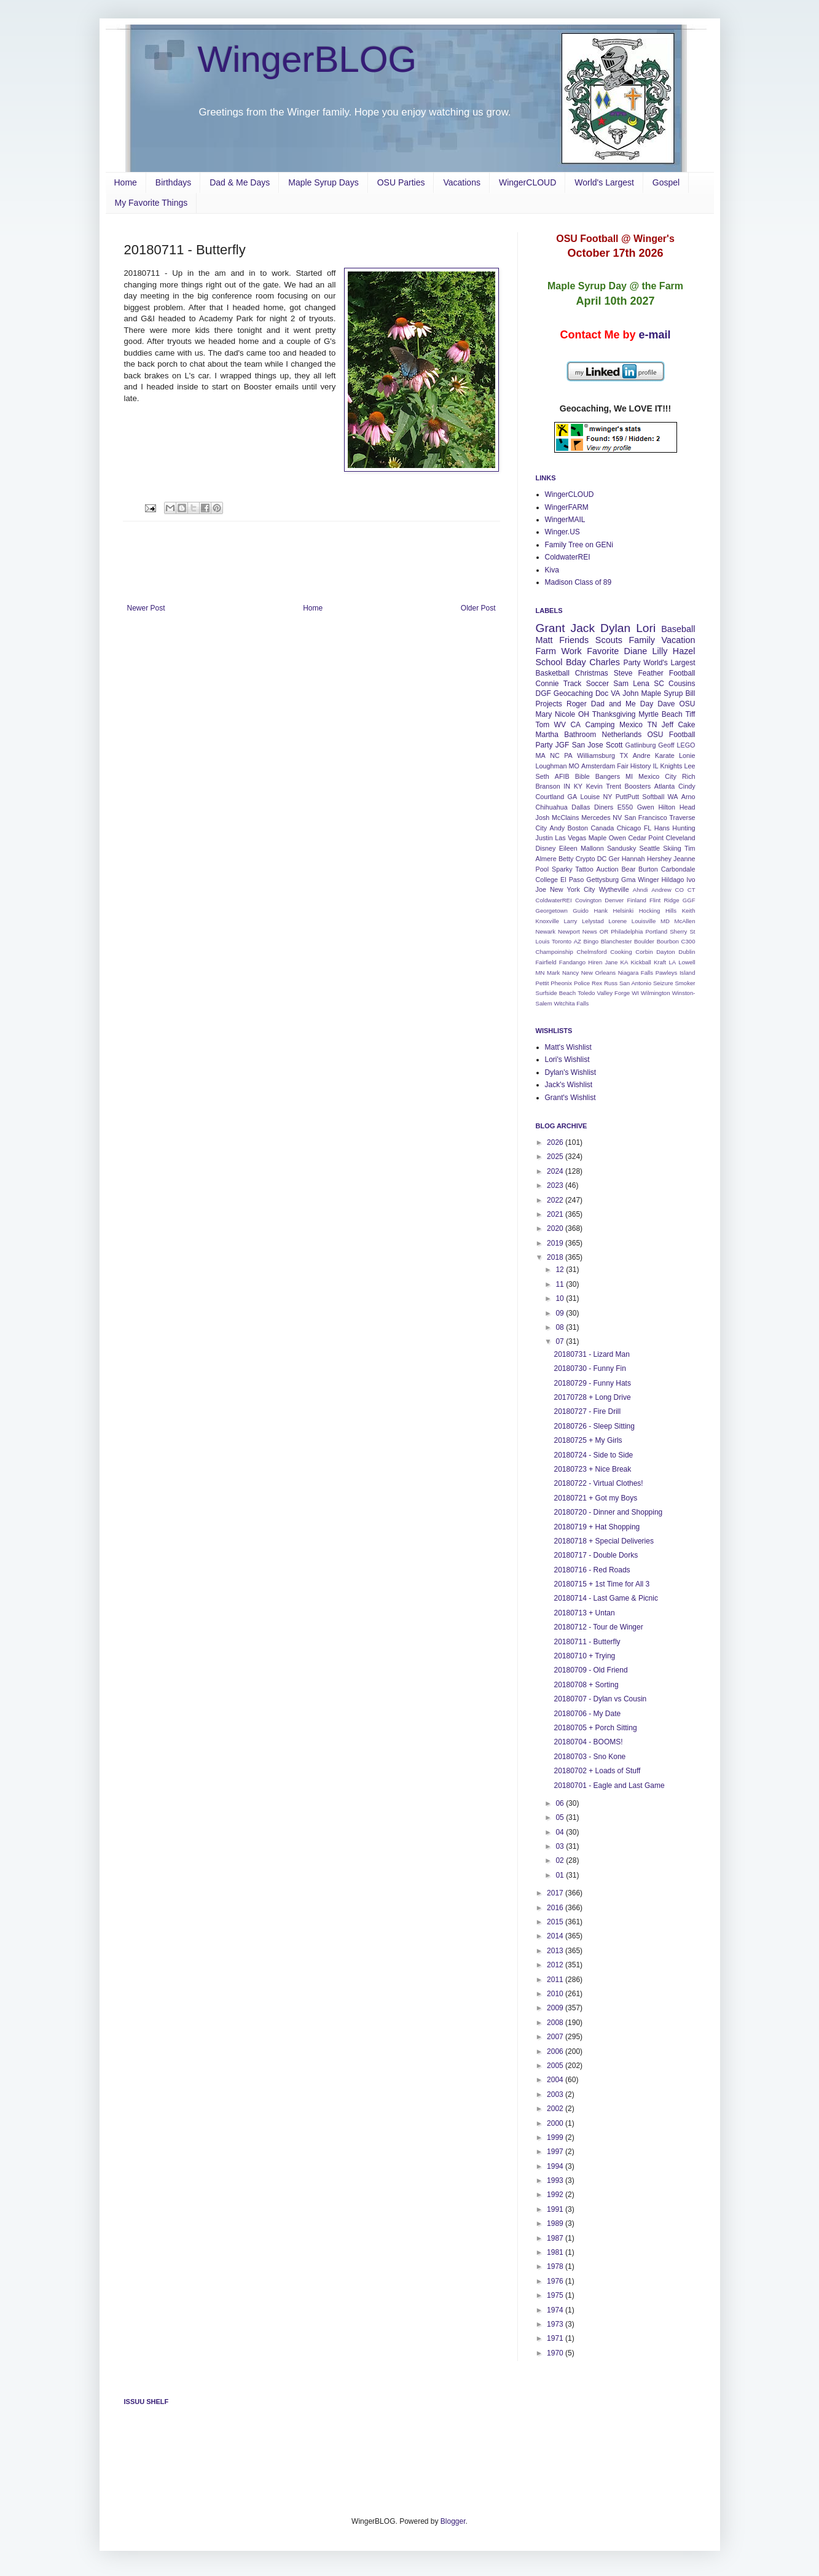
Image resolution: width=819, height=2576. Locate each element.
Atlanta (664, 786)
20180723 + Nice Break (592, 1469)
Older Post (478, 608)
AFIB (562, 776)
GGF (689, 900)
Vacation (679, 640)
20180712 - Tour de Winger (598, 1627)
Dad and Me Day (622, 704)
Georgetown (552, 910)
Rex (597, 983)
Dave (666, 704)
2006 (556, 2051)
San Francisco (645, 817)
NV (617, 817)
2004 (556, 2079)
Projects (549, 704)
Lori (646, 628)
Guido (581, 910)
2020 (556, 1228)
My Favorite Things (151, 203)
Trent (613, 786)
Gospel (666, 182)
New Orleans (598, 972)
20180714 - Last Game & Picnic (605, 1598)
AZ (577, 941)
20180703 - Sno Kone (589, 1756)
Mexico (631, 724)
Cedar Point (646, 837)
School (549, 662)
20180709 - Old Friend (590, 1670)
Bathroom (580, 734)
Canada (602, 828)
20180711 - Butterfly (587, 1641)
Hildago (673, 879)
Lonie (687, 755)
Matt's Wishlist (568, 1047)
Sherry (678, 931)
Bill (690, 693)
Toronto (561, 941)
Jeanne (684, 858)
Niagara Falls (635, 972)
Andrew (661, 889)
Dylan (615, 628)
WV (560, 724)
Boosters (638, 786)
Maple (597, 837)
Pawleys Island (676, 972)
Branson (548, 786)
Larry (571, 921)
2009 (556, 2008)
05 (560, 1817)
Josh (543, 817)
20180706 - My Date (587, 1713)
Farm (546, 651)
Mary (544, 714)
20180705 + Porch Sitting (595, 1727)
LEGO (686, 745)
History (640, 766)
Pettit (542, 983)
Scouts (608, 640)
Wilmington (655, 992)
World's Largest (604, 182)
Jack (583, 628)
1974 (556, 2310)
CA (575, 724)
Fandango (572, 962)
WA (673, 796)
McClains (565, 817)
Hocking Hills (657, 910)
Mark (553, 972)
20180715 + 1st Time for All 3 (601, 1584)
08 (560, 1327)
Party (631, 662)
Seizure (663, 983)
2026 (556, 1142)
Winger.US (562, 532)
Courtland (550, 796)
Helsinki (623, 910)
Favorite (603, 651)
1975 (556, 2295)
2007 (556, 2036)
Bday (576, 662)
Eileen (568, 848)
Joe (541, 889)
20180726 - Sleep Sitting (594, 1426)
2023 (556, 1185)
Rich (689, 776)
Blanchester (616, 941)
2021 (556, 1214)
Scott (614, 745)
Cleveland (681, 837)
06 (560, 1803)
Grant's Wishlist (570, 1097)
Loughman (551, 766)
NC (555, 755)
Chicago (629, 828)
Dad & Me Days (240, 182)
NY (607, 796)
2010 (556, 1993)
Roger (576, 704)
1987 (556, 2238)
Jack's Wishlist (569, 1084)
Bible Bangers (597, 776)
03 (560, 1846)
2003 (556, 2094)
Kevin (594, 786)
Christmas (591, 673)
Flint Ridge (664, 900)
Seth (542, 776)
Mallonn (592, 848)
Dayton (665, 951)
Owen (617, 837)
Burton (648, 869)
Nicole (565, 714)
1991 (556, 2209)
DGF (543, 693)
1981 (556, 2252)
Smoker (685, 983)
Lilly (660, 651)
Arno (688, 796)
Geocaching (573, 693)
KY (578, 786)
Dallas (580, 807)
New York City (572, 889)
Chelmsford (592, 951)
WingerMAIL (565, 519)
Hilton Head (677, 807)
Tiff (690, 714)
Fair (623, 766)
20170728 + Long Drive (592, 1397)
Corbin (643, 951)
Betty (566, 858)
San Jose (587, 745)
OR (604, 931)
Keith (689, 910)
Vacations (461, 182)
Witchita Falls (571, 1003)
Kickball (641, 962)
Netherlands (621, 734)
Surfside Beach (556, 992)
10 (560, 1298)
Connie (547, 683)
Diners (603, 807)
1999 (556, 2137)
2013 (556, 1950)
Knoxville (547, 921)
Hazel (684, 651)
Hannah (633, 858)
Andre (642, 755)
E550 (625, 807)
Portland (656, 931)
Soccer (597, 683)
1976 (556, 2281)
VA (615, 693)
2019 (556, 1243)
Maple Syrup (662, 693)
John (630, 693)
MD (665, 921)
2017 (556, 1893)
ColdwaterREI (567, 557)
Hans (662, 828)
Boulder (644, 941)
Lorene (617, 921)
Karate (665, 755)
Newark (546, 931)
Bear (628, 869)
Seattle (650, 848)
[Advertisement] (311, 570)
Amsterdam (598, 766)
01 (560, 1875)
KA (625, 962)
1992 (556, 2194)
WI (635, 992)
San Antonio (635, 983)
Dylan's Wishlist (571, 1072)
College (547, 879)
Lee (689, 766)
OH (583, 714)
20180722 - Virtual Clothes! (598, 1483)
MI (629, 776)
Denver (614, 900)
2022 (556, 1200)
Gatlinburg (640, 745)
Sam (621, 683)
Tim (690, 848)
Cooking (621, 951)
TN (652, 724)
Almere (546, 858)
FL (648, 828)
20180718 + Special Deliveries (603, 1541)
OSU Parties (401, 182)
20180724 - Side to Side (593, 1455)
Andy (557, 828)
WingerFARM (567, 507)
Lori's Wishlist (567, 1059)
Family (642, 640)
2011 (556, 1979)
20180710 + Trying (584, 1656)
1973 (556, 2324)
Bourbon (668, 941)
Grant (550, 628)
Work (571, 651)
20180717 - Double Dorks (596, 1555)
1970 (556, 2353)
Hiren (595, 962)
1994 (556, 2166)
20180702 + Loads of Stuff (597, 1770)
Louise (590, 796)
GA (573, 796)
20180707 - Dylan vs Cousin (600, 1699)
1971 (556, 2338)
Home (125, 182)
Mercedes (595, 817)
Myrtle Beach (660, 714)
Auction (608, 869)
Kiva (552, 570)
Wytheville (614, 889)
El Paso (572, 879)
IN (566, 786)
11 (560, 1284)
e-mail (655, 335)
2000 (556, 2123)
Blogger (453, 2521)
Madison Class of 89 (578, 582)
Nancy (570, 972)
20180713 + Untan (584, 1613)
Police (582, 983)
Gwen (645, 807)
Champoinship (554, 951)
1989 (556, 2223)
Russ (610, 983)
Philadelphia (627, 931)
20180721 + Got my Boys (595, 1498)
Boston (578, 828)
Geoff (666, 745)
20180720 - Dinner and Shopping (608, 1512)
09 (560, 1313)
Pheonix (561, 983)
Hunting (683, 828)
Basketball (553, 673)
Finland (636, 900)
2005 (556, 2065)
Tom (543, 724)
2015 (556, 1922)
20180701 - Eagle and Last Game (609, 1785)
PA (568, 755)
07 (560, 1341)
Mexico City (657, 776)
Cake (686, 724)
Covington (588, 900)
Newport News (577, 931)
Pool (542, 869)
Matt (544, 640)
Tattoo (584, 869)
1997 (556, 2151)
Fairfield (546, 962)
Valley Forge (613, 992)
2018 (556, 1257)
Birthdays (173, 182)
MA (541, 755)
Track (572, 683)
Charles (604, 662)
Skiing (672, 848)
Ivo (690, 879)
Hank (601, 910)
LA (672, 962)
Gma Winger (640, 879)
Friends (574, 640)
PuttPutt (627, 796)
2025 (556, 1156)
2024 (556, 1171)
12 (560, 1269)
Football (682, 673)
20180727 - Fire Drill (587, 1411)
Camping (600, 724)
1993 (556, 2180)
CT (692, 889)
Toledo (586, 992)
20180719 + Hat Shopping (597, 1527)
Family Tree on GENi (579, 545)
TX (623, 755)
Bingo (591, 941)
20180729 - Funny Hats (592, 1383)
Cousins (681, 683)
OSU (687, 704)
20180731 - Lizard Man (591, 1354)
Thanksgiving (614, 714)
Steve (623, 673)
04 (560, 1832)
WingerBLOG (307, 59)
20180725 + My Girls (588, 1440)
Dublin (686, 951)
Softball (653, 796)
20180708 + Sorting (586, 1684)
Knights (671, 766)
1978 (556, 2266)
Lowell (686, 962)
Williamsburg (596, 755)
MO (574, 766)
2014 (556, 1936)
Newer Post (146, 608)
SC (659, 683)
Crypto (585, 858)
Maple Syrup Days (323, 182)
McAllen (684, 921)
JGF (562, 745)
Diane (636, 651)
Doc (601, 693)
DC (602, 858)
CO (679, 889)
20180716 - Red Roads (592, 1570)
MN (540, 972)
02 (560, 1860)
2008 (556, 2022)
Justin (544, 837)
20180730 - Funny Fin (589, 1368)
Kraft (660, 962)
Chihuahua (552, 807)
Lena (641, 683)
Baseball (678, 629)
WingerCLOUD (527, 182)
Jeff (667, 724)
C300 (688, 941)
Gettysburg (602, 879)
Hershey (659, 858)
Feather (650, 673)
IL (655, 766)
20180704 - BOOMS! (588, 1742)
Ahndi (640, 889)
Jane (611, 962)
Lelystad (593, 921)
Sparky (562, 869)
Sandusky (621, 848)
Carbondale (678, 869)
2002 (556, 2108)
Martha (547, 734)
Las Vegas (570, 837)
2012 (556, 1965)
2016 (556, 1907)
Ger (613, 858)
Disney (546, 848)
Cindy (687, 786)
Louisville (644, 921)
